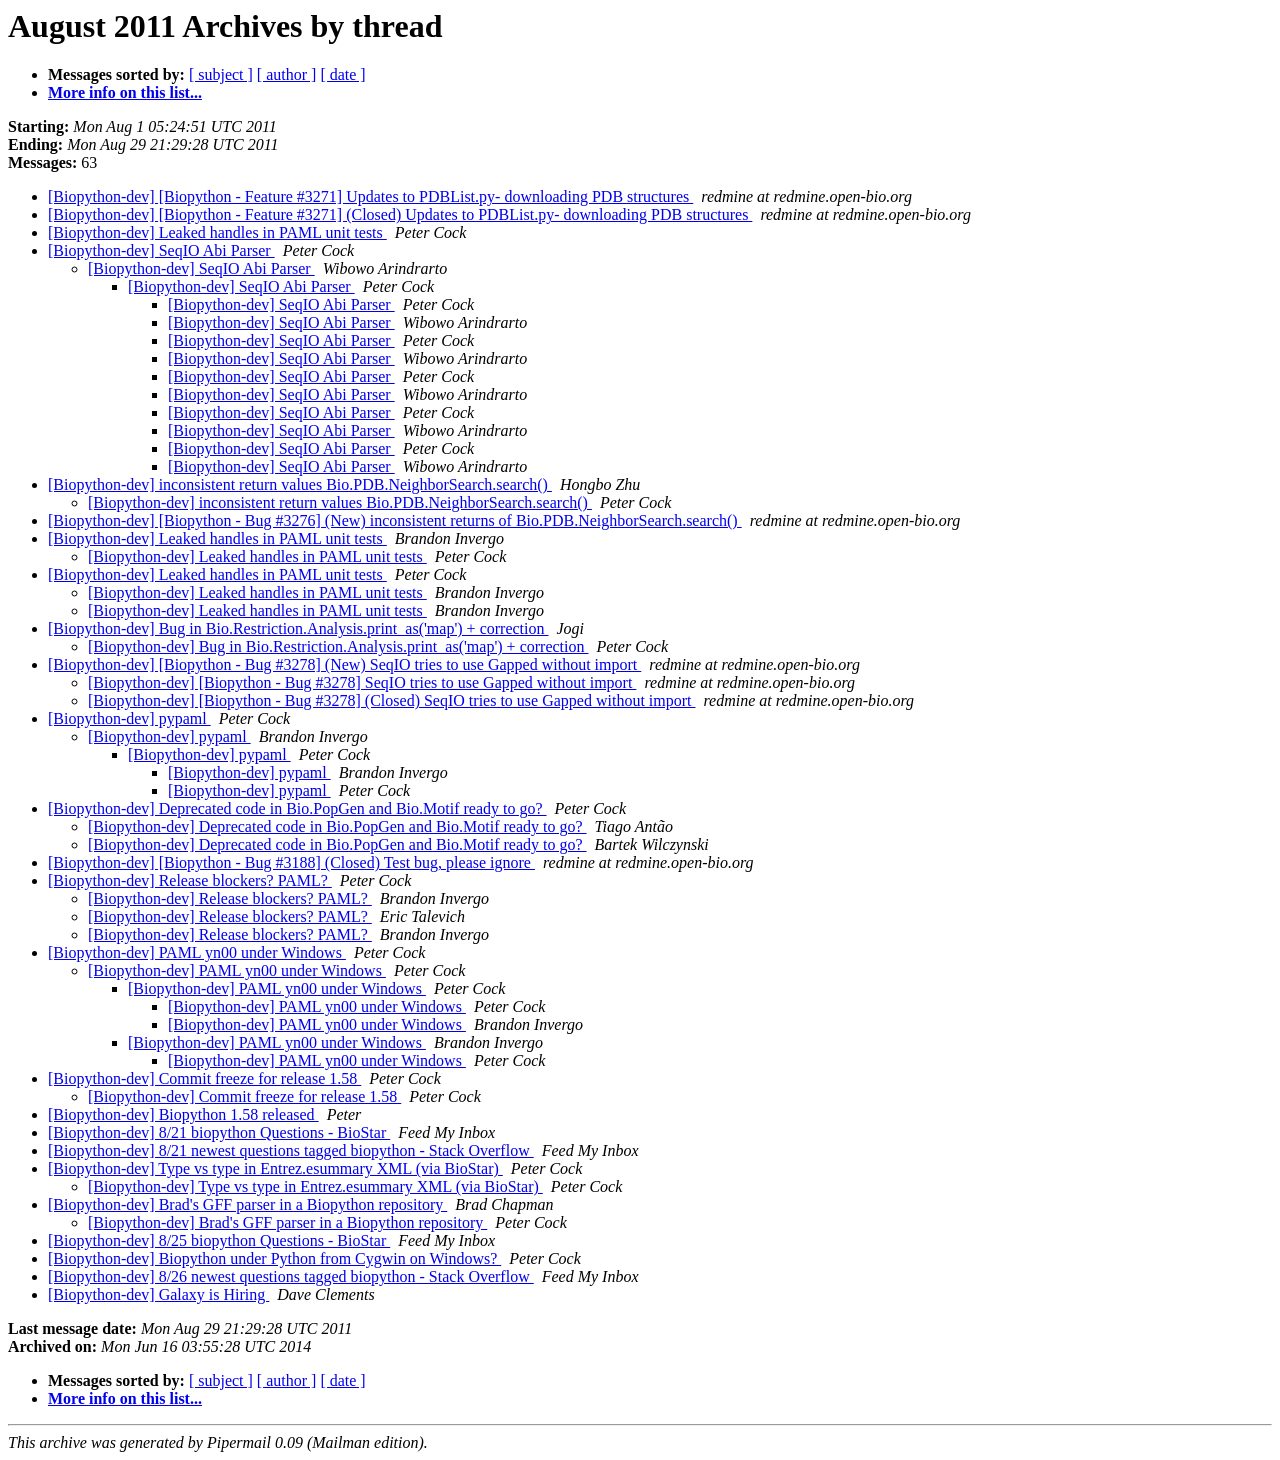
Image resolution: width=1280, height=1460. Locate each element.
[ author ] (287, 74)
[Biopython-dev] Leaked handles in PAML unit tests (217, 232)
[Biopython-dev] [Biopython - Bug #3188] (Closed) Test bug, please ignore (291, 862)
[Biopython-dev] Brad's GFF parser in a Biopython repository (247, 1204)
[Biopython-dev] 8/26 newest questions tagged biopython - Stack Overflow (291, 1276)
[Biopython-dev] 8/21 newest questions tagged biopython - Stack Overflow (291, 1150)
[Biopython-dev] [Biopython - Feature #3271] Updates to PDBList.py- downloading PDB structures (370, 196)
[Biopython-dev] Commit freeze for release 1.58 (204, 1078)
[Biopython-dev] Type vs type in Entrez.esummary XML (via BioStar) (275, 1168)
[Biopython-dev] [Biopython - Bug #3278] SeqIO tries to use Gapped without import (362, 682)
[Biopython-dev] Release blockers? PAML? (190, 880)
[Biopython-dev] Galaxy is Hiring (158, 1294)
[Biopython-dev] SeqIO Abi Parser (161, 250)
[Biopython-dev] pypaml (129, 718)
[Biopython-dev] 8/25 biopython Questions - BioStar (219, 1240)
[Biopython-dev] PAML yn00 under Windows (197, 952)
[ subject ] (221, 74)
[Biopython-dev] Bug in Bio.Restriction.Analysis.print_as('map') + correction (298, 628)
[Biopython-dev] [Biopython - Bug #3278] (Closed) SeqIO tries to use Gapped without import (391, 700)
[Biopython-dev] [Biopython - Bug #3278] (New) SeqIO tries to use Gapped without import (344, 664)
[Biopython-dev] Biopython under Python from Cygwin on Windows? (274, 1258)
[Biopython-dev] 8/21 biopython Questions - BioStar (219, 1132)
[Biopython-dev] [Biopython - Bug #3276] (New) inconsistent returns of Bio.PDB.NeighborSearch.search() (395, 520)
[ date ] (342, 74)
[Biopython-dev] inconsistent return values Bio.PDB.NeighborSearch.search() (300, 484)
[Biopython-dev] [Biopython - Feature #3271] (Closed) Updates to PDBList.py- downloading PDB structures (400, 214)
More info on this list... (125, 92)
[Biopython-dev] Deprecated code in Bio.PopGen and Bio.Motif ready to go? (297, 808)
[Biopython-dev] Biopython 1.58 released (183, 1114)
